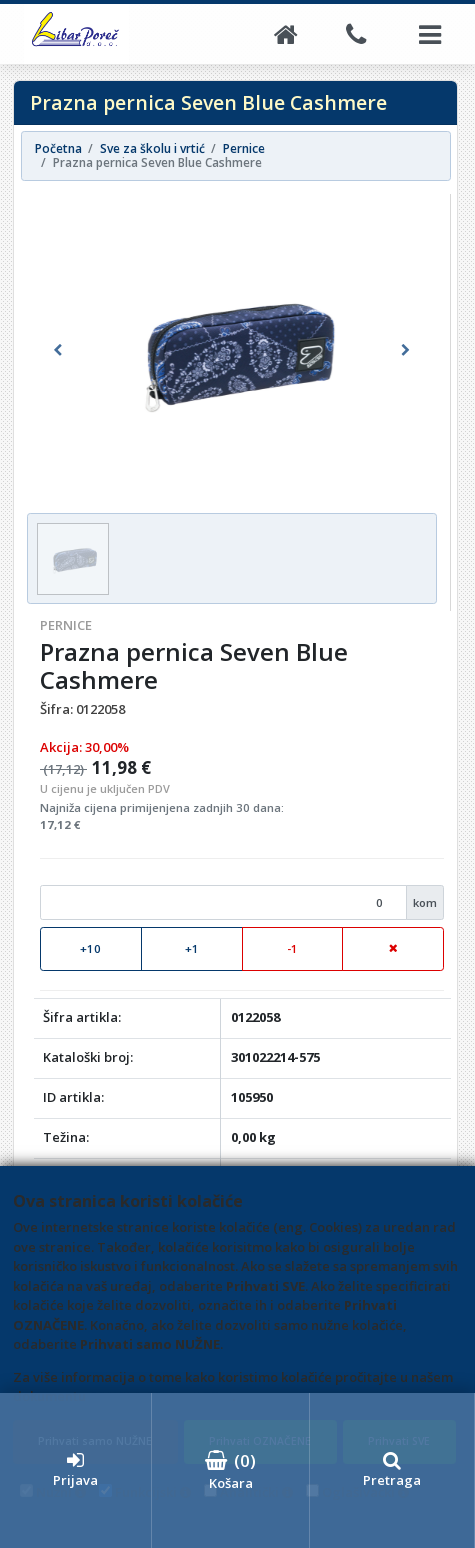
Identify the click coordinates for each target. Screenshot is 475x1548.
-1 (292, 948)
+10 (90, 948)
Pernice (66, 625)
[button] (57, 350)
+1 (192, 948)
